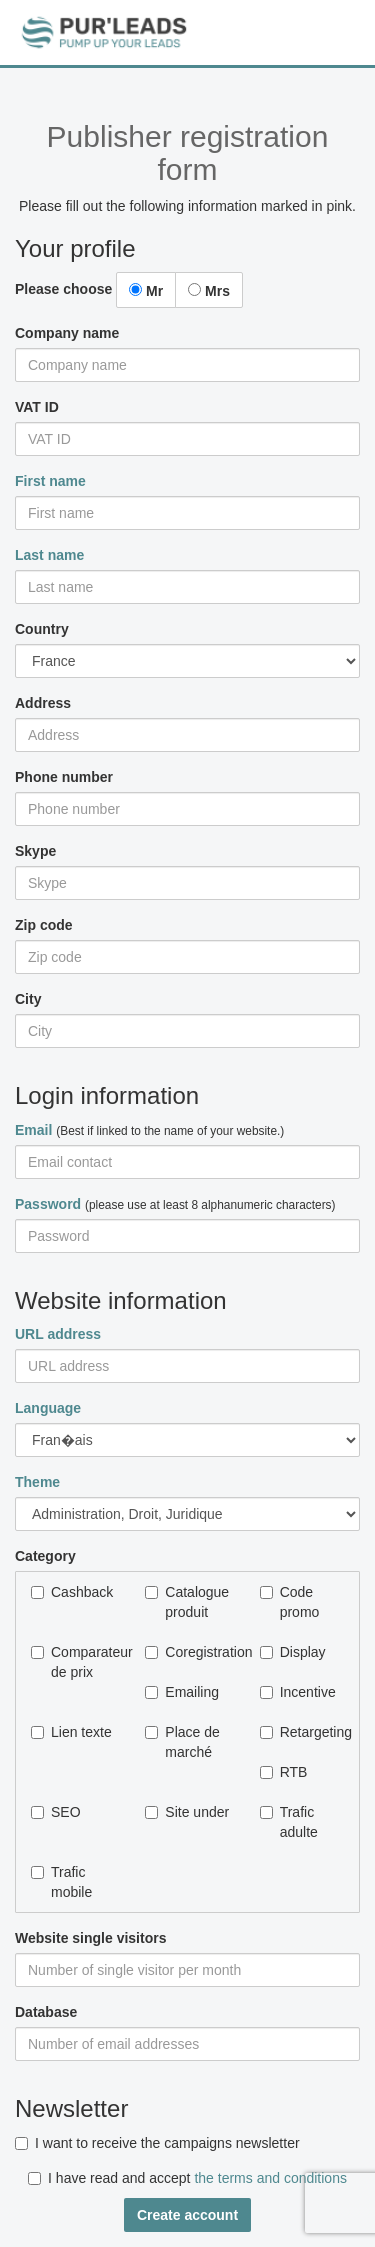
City (28, 999)
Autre (187, 1514)
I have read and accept (187, 2178)
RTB (284, 1772)
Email (33, 1130)
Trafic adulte (289, 1822)
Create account (187, 2215)
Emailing (182, 1692)
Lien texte (71, 1732)
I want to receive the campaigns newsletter (157, 2143)
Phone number (64, 777)
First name (50, 481)
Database (46, 2012)
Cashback (72, 1592)
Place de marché (182, 1742)
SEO (56, 1812)
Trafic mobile (61, 1882)
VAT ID (37, 407)
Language (48, 1408)
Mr (146, 291)
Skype (35, 851)
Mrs (209, 291)
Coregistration (187, 1652)
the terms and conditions (270, 2178)
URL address (58, 1334)
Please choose (63, 289)
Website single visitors (90, 1938)
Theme (37, 1482)
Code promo (290, 1602)
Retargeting (302, 1732)
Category (45, 1556)
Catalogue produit (187, 1602)
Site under (187, 1812)
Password (48, 1204)
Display (293, 1652)
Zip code (44, 925)
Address (43, 703)
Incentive (298, 1692)
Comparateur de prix (73, 1662)
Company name (67, 333)
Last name (49, 555)
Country (42, 629)
